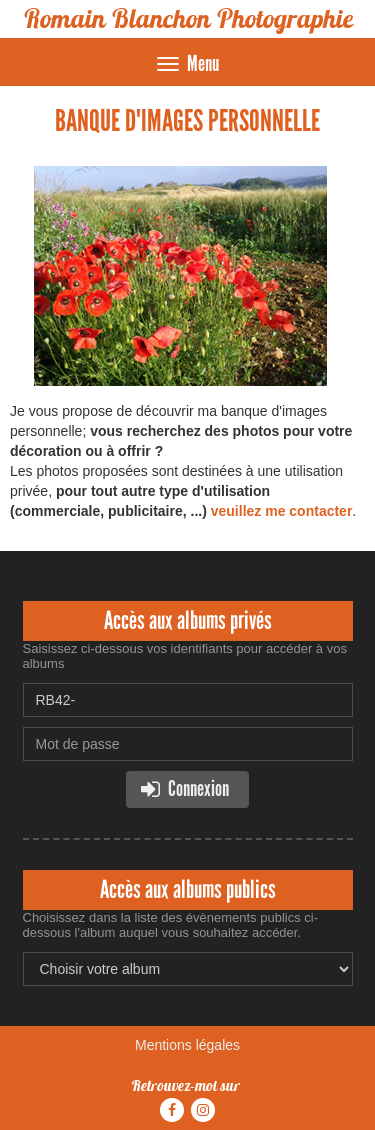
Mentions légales (187, 1045)
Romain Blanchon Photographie (188, 18)
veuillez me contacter (282, 511)
